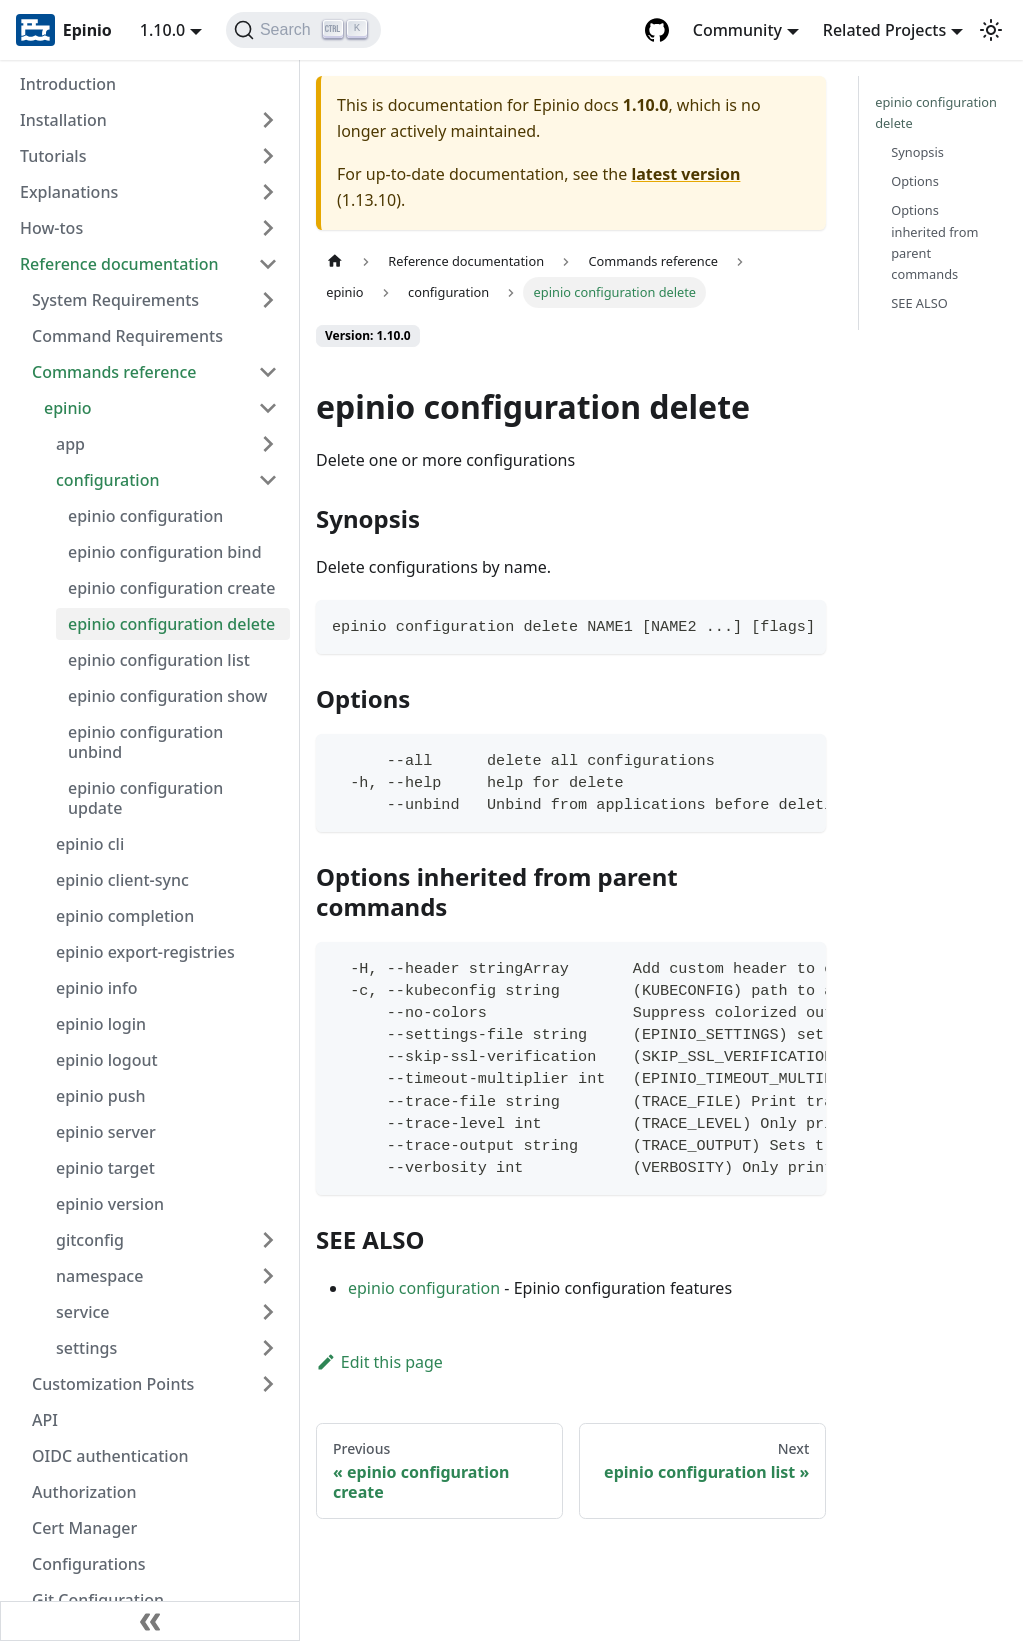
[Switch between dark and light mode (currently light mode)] (991, 30)
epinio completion (125, 916)
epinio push (100, 1096)
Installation (63, 120)
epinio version (110, 1204)
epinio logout (107, 1060)
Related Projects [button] (884, 30)
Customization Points (113, 1384)
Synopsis (917, 152)
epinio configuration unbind (145, 742)
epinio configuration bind (165, 552)
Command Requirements (127, 336)
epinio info (97, 988)
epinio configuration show (168, 696)
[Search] (303, 30)
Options (915, 181)
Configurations (89, 1564)
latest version (685, 174)
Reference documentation (119, 264)
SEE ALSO (919, 303)
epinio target (105, 1168)
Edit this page (379, 1362)
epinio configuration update (145, 798)
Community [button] (737, 30)
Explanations (69, 192)
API (45, 1420)
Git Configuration (98, 1600)
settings (86, 1348)
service (83, 1312)
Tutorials (53, 156)
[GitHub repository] (657, 30)
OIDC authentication (110, 1456)
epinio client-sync (122, 880)
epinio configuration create (171, 588)
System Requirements (115, 300)
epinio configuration (145, 516)
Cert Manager (84, 1528)
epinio (68, 408)
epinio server (106, 1132)
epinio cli (90, 844)
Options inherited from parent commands (934, 241)
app (70, 444)
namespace (99, 1276)
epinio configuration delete (171, 624)
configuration (108, 480)
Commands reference (114, 372)
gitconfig (90, 1240)
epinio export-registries (145, 952)
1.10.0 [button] (162, 30)
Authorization (84, 1492)
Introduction (68, 84)
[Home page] (335, 261)
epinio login (101, 1024)
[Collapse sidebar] (150, 1621)
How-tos (51, 228)
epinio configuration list (159, 660)
